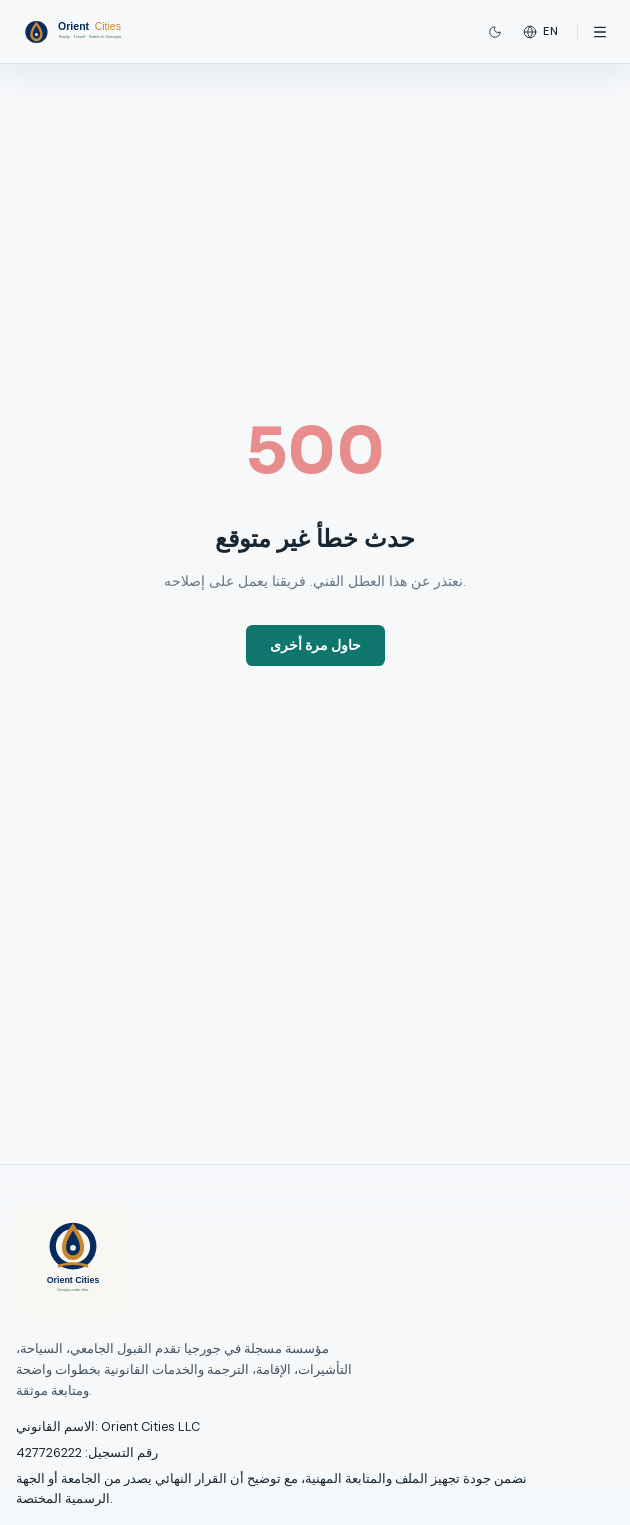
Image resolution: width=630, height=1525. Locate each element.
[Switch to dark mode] (495, 32)
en (541, 31)
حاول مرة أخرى (315, 645)
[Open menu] (600, 32)
